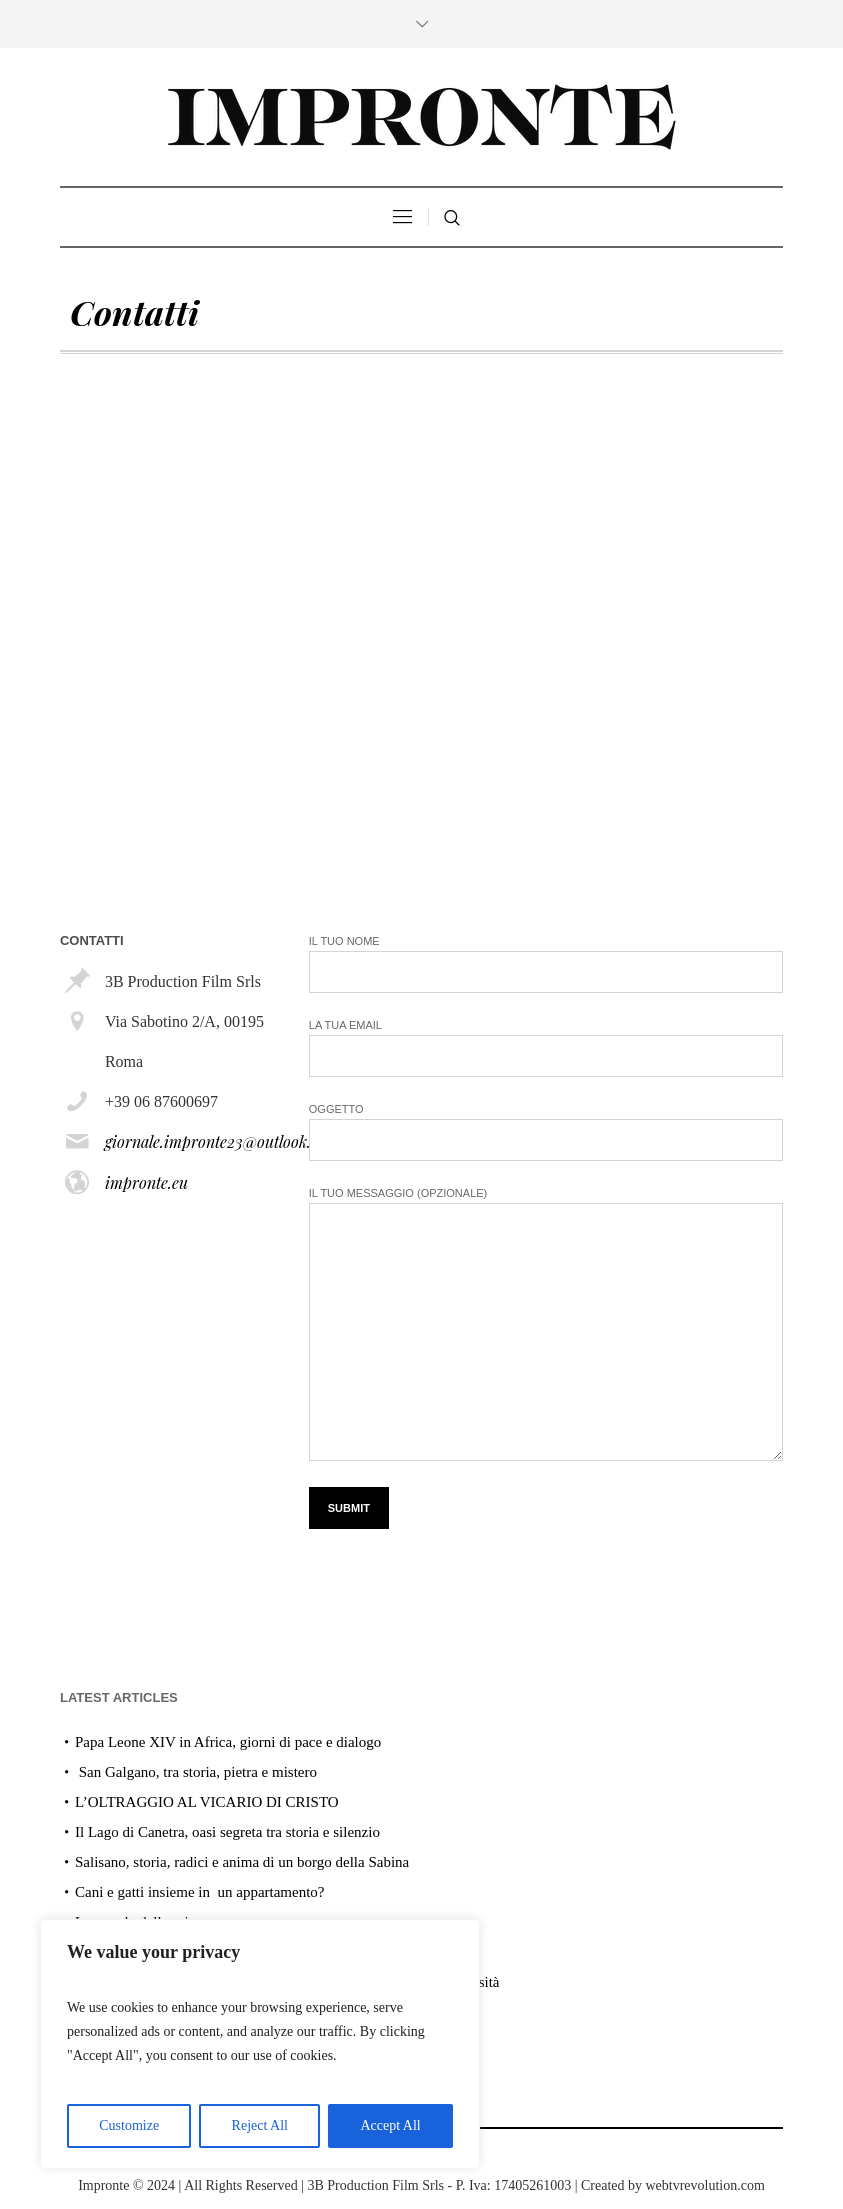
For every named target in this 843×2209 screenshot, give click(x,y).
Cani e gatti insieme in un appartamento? (200, 1892)
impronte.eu (146, 1182)
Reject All (260, 2125)
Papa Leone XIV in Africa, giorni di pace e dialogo (228, 1742)
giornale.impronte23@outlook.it (213, 1141)
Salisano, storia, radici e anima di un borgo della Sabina (242, 1862)
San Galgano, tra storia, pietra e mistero (196, 1772)
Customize (129, 2125)
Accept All (390, 2125)
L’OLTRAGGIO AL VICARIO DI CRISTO (207, 1802)
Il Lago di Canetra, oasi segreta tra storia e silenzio (227, 1832)
